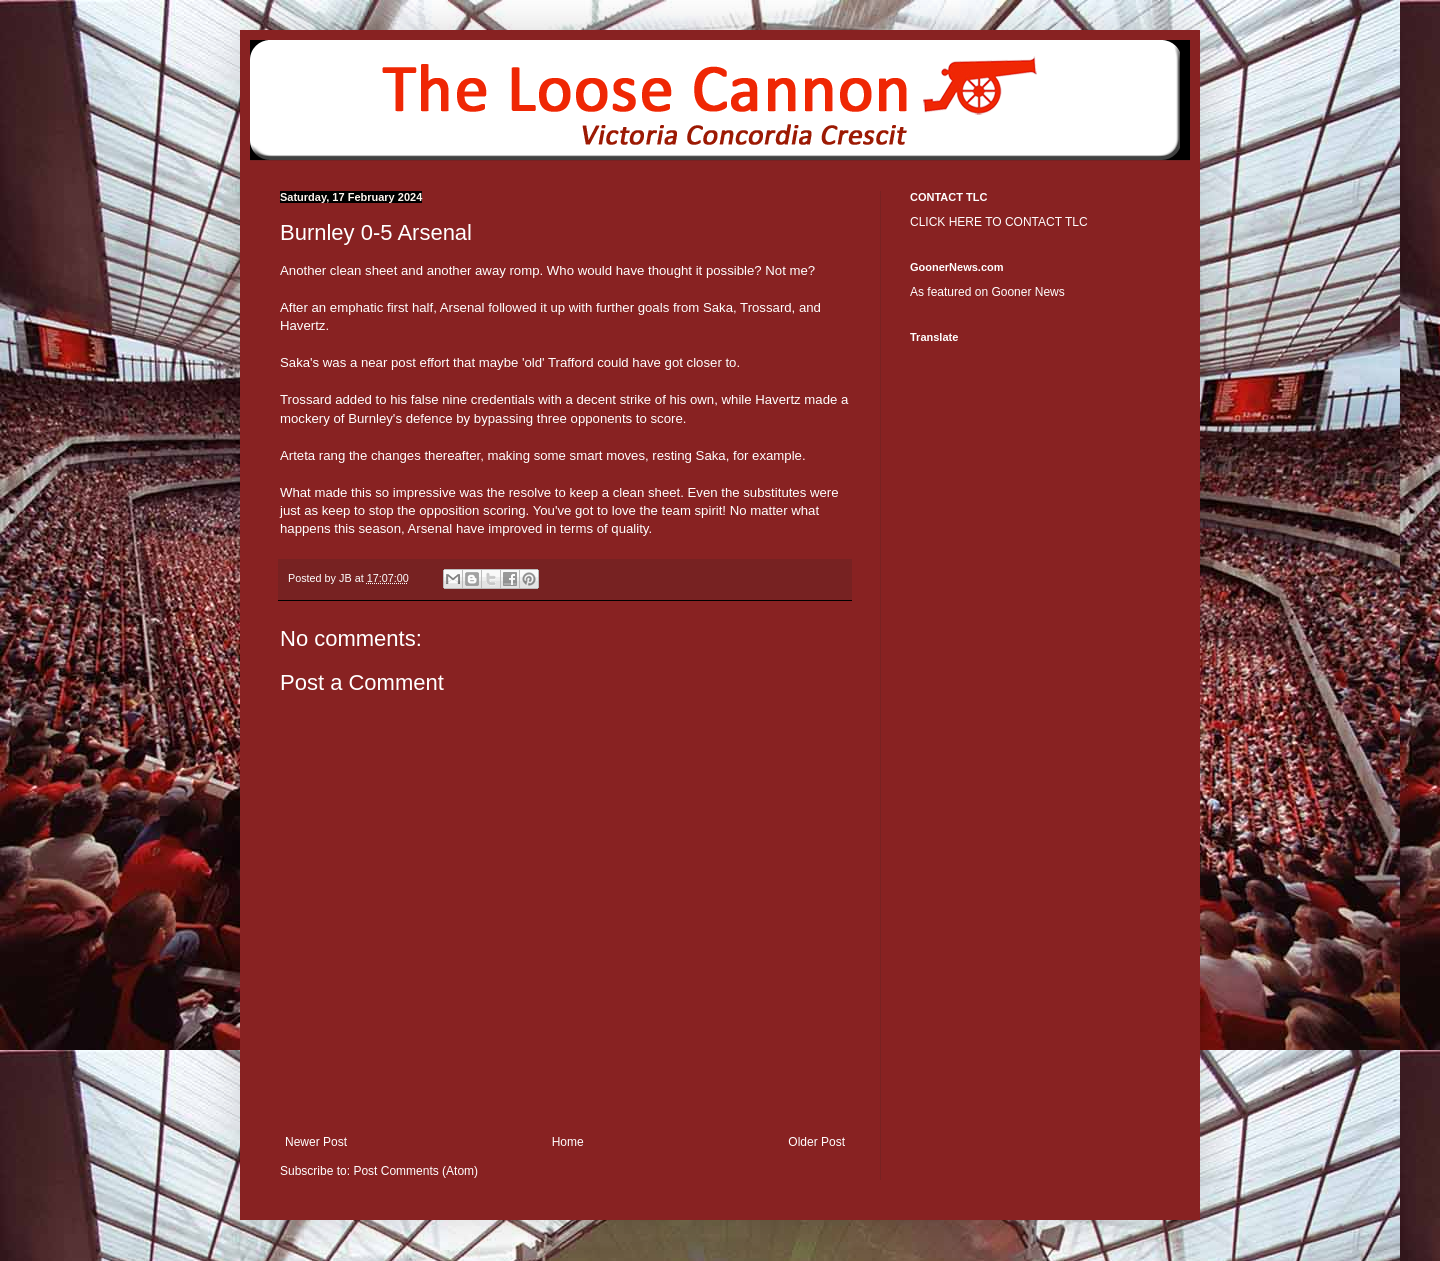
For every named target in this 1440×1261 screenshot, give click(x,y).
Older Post (816, 1142)
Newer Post (316, 1142)
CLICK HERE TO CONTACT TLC (999, 222)
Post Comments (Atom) (415, 1171)
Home (568, 1142)
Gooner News (1027, 292)
